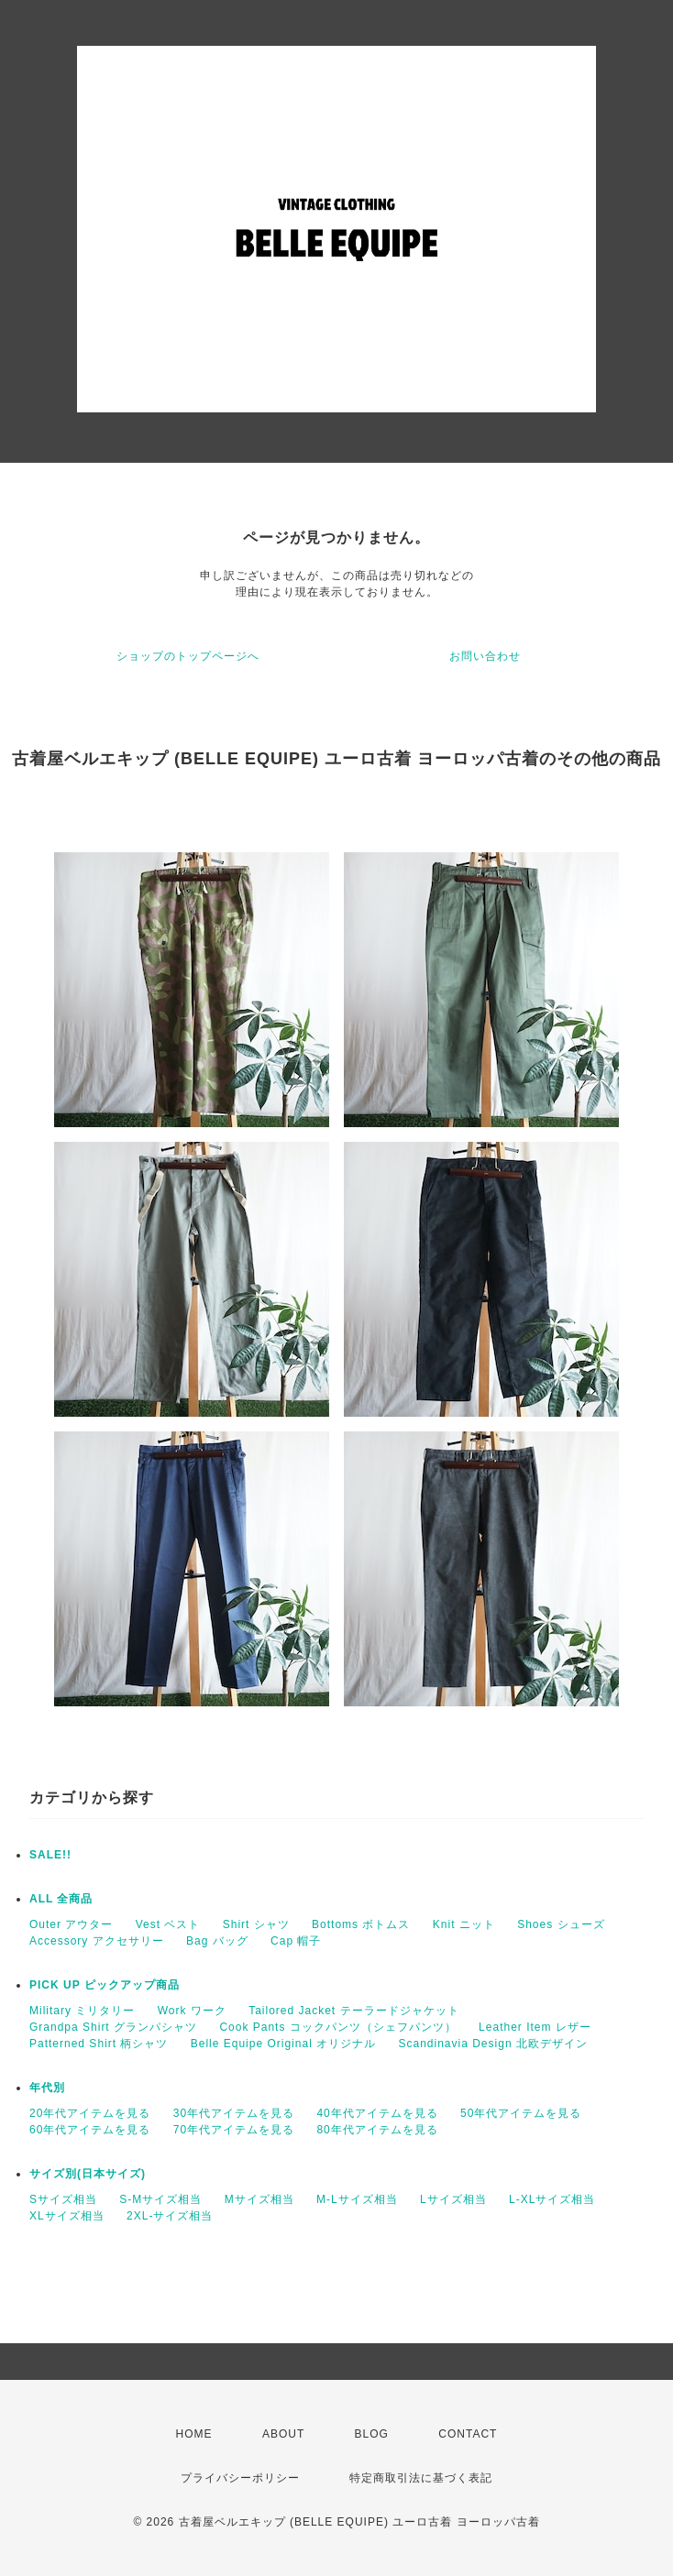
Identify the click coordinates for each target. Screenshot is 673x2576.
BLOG (372, 2434)
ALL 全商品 (61, 1898)
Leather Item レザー (535, 2027)
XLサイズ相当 (67, 2215)
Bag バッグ (217, 1941)
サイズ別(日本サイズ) (87, 2173)
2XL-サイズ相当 (170, 2215)
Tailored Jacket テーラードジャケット (353, 2010)
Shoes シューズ (560, 1924)
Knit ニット (464, 1924)
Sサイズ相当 (63, 2199)
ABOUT (283, 2434)
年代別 (47, 2087)
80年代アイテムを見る (376, 2129)
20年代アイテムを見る (89, 2113)
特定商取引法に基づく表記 (420, 2478)
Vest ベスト (168, 1924)
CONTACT (467, 2434)
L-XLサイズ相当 (552, 2199)
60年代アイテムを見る (89, 2129)
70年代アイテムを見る (233, 2129)
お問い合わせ (485, 656)
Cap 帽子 (295, 1941)
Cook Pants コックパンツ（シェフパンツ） (337, 2027)
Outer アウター (71, 1924)
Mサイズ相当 (259, 2199)
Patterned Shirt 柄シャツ (98, 2043)
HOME (194, 2434)
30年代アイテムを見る (233, 2113)
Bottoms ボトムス (361, 1924)
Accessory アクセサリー (96, 1941)
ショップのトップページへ (187, 656)
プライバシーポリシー (240, 2478)
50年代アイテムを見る (520, 2113)
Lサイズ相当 (453, 2199)
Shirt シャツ (256, 1924)
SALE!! (50, 1854)
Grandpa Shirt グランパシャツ (113, 2027)
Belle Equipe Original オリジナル (283, 2043)
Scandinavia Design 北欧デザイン (492, 2043)
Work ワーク (192, 2010)
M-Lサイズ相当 (357, 2199)
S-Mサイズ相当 (160, 2199)
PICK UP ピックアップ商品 (104, 1985)
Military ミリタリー (82, 2010)
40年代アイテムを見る (376, 2113)
